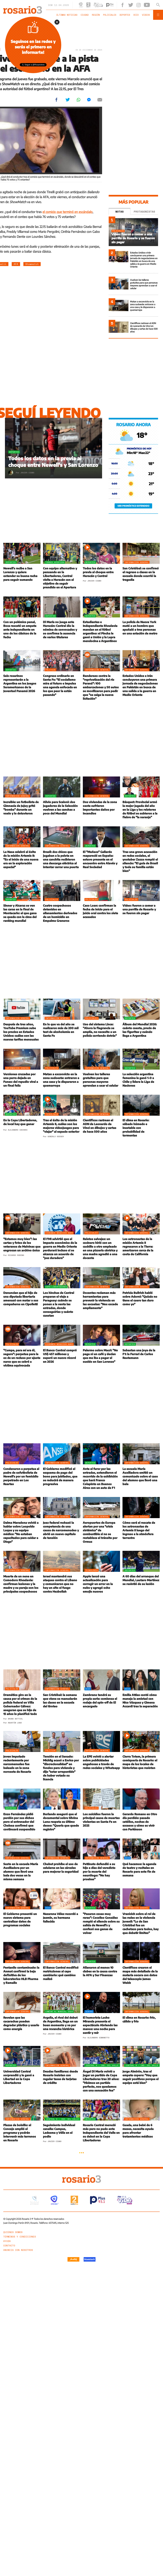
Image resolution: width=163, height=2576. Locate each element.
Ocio (136, 15)
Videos (146, 15)
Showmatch (32, 264)
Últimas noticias (66, 15)
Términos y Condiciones (19, 2236)
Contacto (9, 2245)
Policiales (109, 15)
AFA (16, 264)
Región (96, 15)
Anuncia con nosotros (18, 2250)
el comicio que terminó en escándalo (67, 212)
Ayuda (7, 2241)
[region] (81, 33)
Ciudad (85, 15)
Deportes (125, 15)
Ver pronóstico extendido (133, 505)
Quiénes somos (13, 2232)
